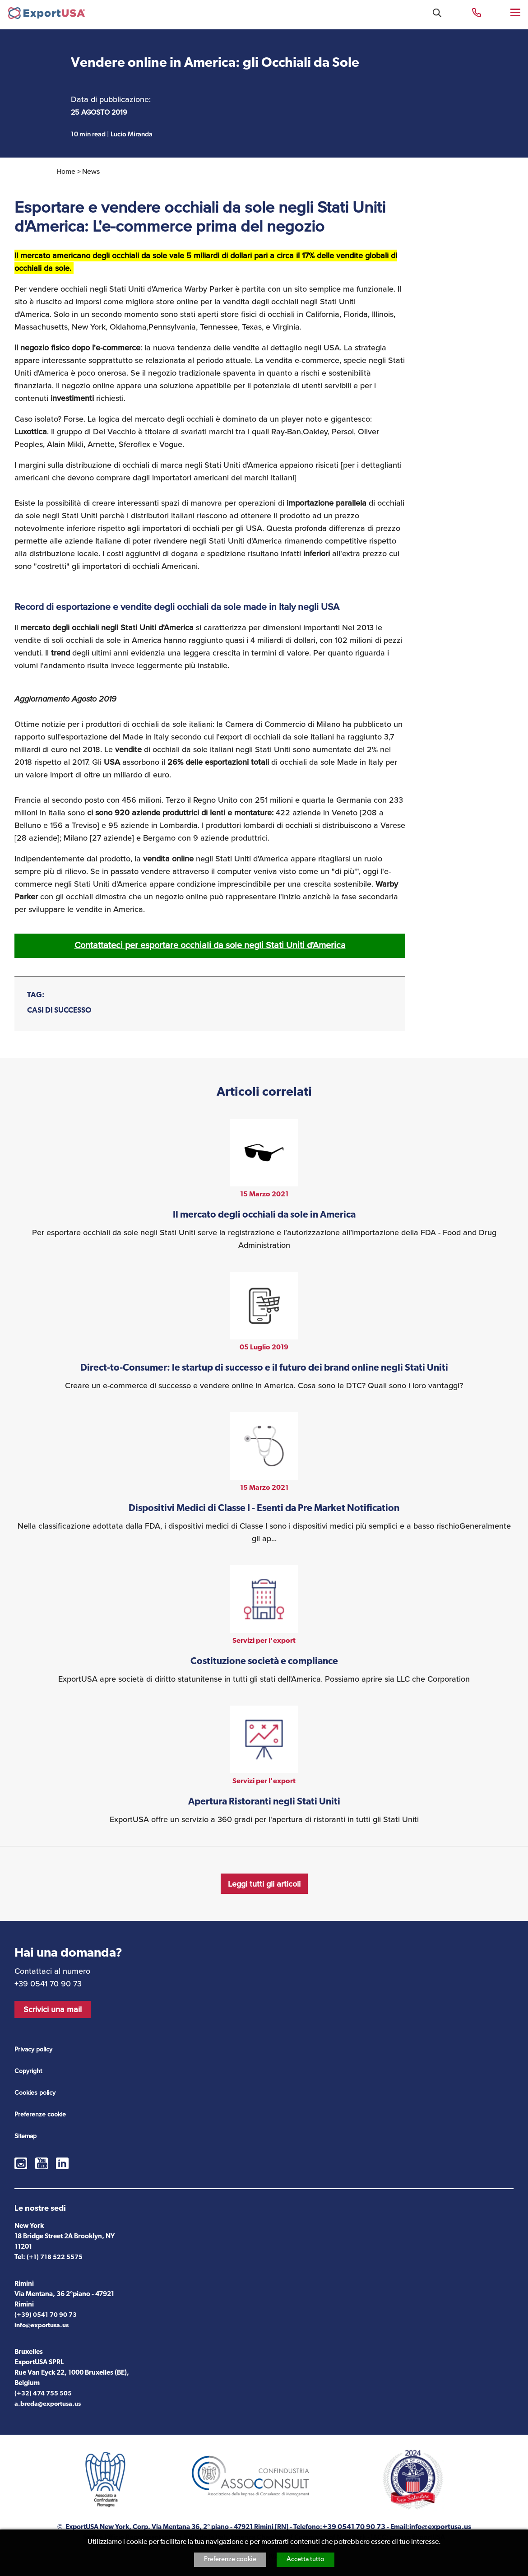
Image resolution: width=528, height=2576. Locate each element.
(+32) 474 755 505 (43, 2393)
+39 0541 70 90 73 (476, 12)
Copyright (28, 2071)
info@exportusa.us (41, 2325)
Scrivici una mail (52, 2009)
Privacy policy (33, 2049)
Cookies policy (35, 2092)
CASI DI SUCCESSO (59, 1010)
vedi (264, 1185)
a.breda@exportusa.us (47, 2404)
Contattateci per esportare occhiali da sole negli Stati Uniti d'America (210, 945)
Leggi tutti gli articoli (264, 1884)
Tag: (36, 995)
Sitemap (25, 2136)
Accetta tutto (305, 2559)
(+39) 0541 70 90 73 (45, 2315)
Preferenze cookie (230, 2559)
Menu (516, 12)
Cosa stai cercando (437, 13)
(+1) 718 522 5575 (55, 2257)
